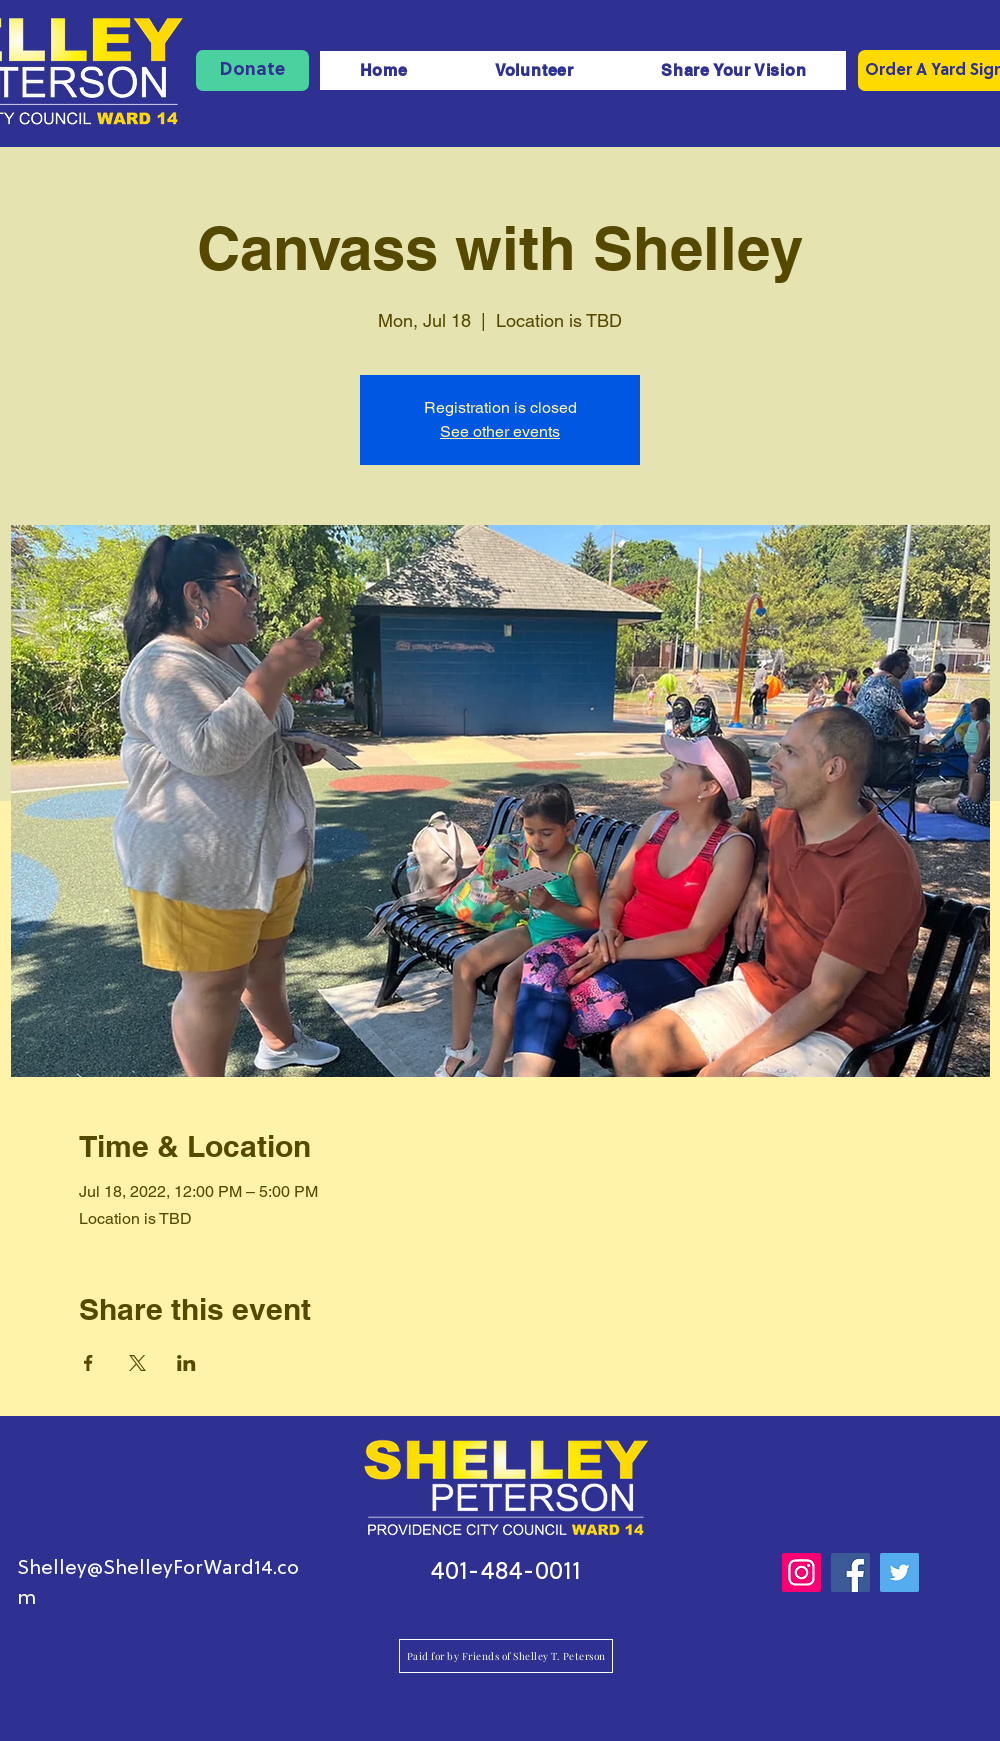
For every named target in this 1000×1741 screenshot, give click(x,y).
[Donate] (252, 70)
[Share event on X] (137, 1363)
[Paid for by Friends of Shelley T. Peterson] (506, 1656)
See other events (500, 431)
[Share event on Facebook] (88, 1363)
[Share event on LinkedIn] (186, 1363)
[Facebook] (850, 1572)
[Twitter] (899, 1572)
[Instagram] (801, 1572)
